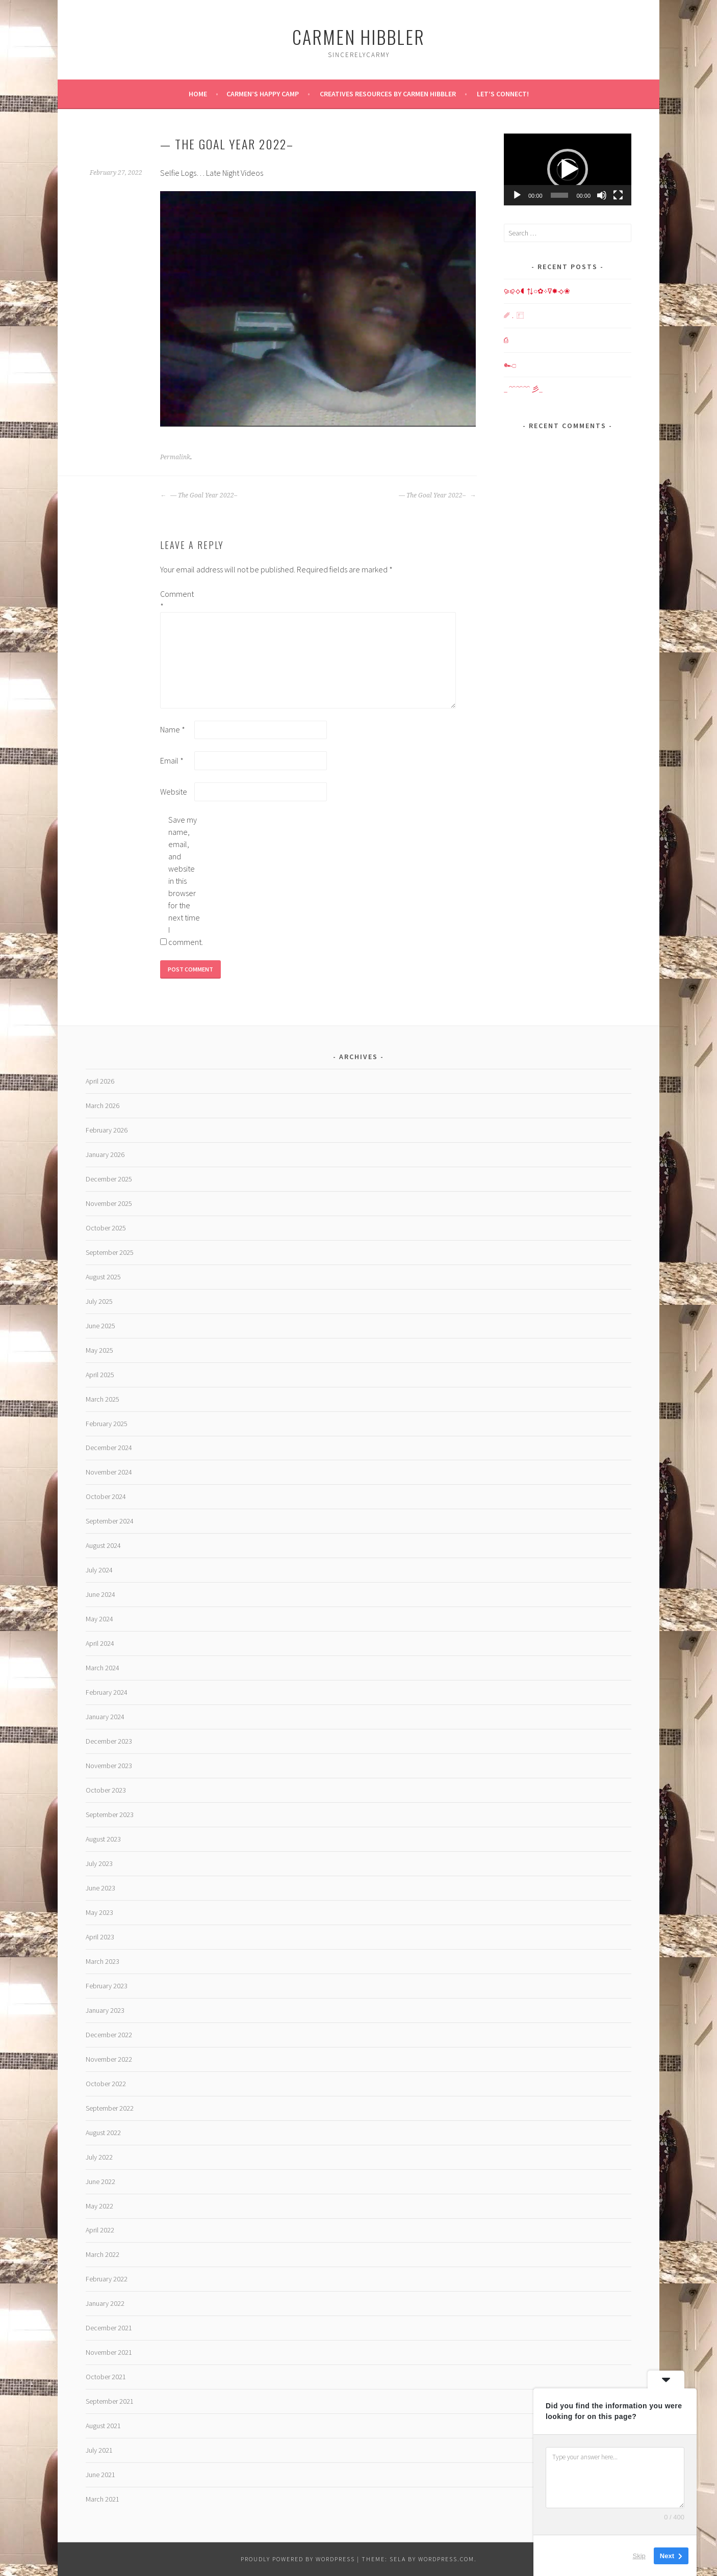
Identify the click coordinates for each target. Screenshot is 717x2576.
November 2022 (109, 2059)
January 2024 (105, 1716)
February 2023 (106, 1985)
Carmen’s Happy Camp (262, 93)
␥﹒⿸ (514, 315)
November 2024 (109, 1472)
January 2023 (105, 2010)
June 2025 (100, 1325)
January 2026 (105, 1154)
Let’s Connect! (503, 93)
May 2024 (99, 1618)
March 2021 (102, 2499)
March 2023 (102, 1961)
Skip (639, 2555)
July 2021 (99, 2450)
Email (172, 760)
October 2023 (106, 1790)
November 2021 (109, 2352)
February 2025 (106, 1423)
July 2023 (99, 1863)
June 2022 (100, 2181)
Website (173, 791)
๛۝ (510, 364)
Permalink (175, 457)
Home (198, 93)
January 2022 (105, 2303)
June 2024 (100, 1594)
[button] (567, 169)
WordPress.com (446, 2559)
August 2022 (103, 2132)
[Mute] (602, 195)
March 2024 (102, 1667)
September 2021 (110, 2401)
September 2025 (110, 1252)
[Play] (517, 195)
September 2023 (110, 1814)
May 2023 (99, 1912)
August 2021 (103, 2425)
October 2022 (106, 2083)
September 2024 (110, 1521)
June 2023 (100, 1887)
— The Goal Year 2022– (198, 495)
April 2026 (100, 1081)
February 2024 (106, 1692)
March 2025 (102, 1399)
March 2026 (102, 1105)
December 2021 (109, 2327)
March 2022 (102, 2254)
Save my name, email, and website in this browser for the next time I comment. (184, 880)
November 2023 (109, 1765)
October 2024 (106, 1496)
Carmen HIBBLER (358, 36)
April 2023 (100, 1936)
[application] (567, 169)
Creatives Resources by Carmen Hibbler (388, 93)
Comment (176, 600)
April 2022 (100, 2230)
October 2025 (106, 1227)
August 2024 (103, 1545)
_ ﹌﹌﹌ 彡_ (523, 388)
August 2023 (103, 1839)
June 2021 (100, 2474)
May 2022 (99, 2206)
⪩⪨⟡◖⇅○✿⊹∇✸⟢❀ (537, 291)
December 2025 (109, 1179)
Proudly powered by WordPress (298, 2559)
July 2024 (99, 1569)
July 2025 (99, 1301)
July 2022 (99, 2157)
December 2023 (109, 1741)
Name (172, 729)
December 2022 (109, 2034)
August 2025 (103, 1276)
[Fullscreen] (618, 195)
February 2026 (106, 1130)
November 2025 (109, 1203)
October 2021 (106, 2376)
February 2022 (106, 2278)
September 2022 (110, 2108)
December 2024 (109, 1447)
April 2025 (100, 1374)
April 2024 (100, 1643)
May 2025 (99, 1350)
